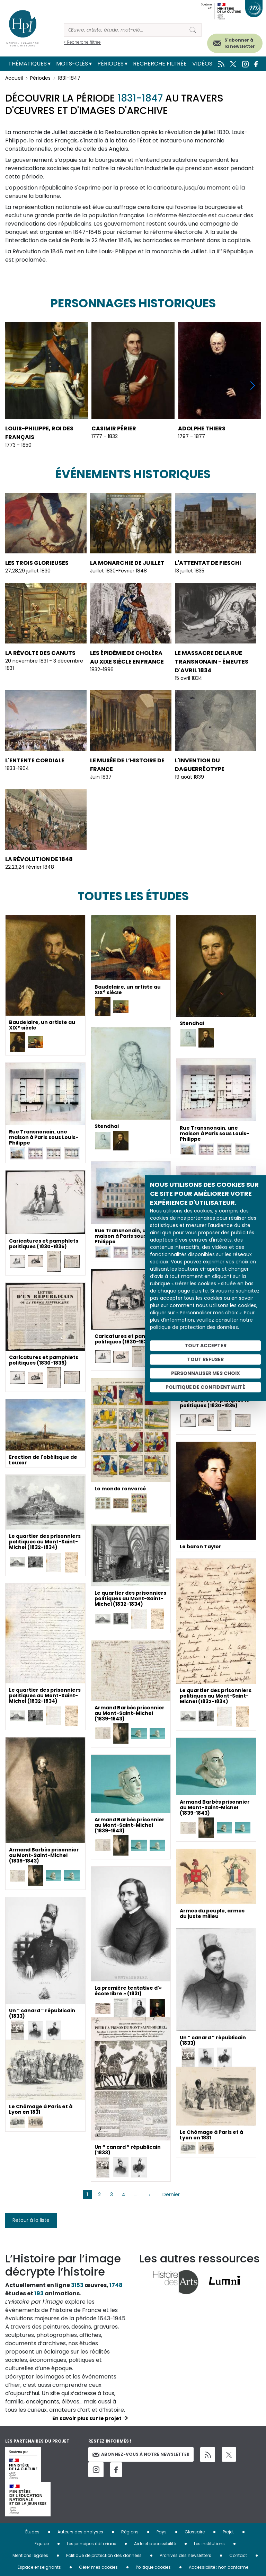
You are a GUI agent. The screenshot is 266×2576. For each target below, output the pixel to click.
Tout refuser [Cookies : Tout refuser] (205, 1359)
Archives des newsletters (185, 2555)
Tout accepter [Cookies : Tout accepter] (206, 1345)
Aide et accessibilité (155, 2544)
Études (32, 2532)
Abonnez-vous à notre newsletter (140, 2454)
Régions (130, 2532)
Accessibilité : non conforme (218, 2567)
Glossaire (195, 2532)
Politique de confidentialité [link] (205, 1387)
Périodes (110, 64)
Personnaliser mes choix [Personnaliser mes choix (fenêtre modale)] (205, 1373)
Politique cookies (153, 2567)
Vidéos (202, 64)
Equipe (42, 2544)
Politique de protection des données (104, 2555)
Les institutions (209, 2544)
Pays (162, 2532)
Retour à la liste (31, 2220)
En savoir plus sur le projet (87, 2418)
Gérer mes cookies (98, 2567)
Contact (238, 2555)
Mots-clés (72, 64)
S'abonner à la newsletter (239, 43)
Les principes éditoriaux (91, 2544)
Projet (228, 2532)
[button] (252, 385)
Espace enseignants (39, 2567)
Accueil (14, 78)
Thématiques (27, 64)
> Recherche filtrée (82, 42)
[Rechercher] (124, 30)
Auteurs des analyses (80, 2532)
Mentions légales (30, 2555)
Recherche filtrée (160, 64)
